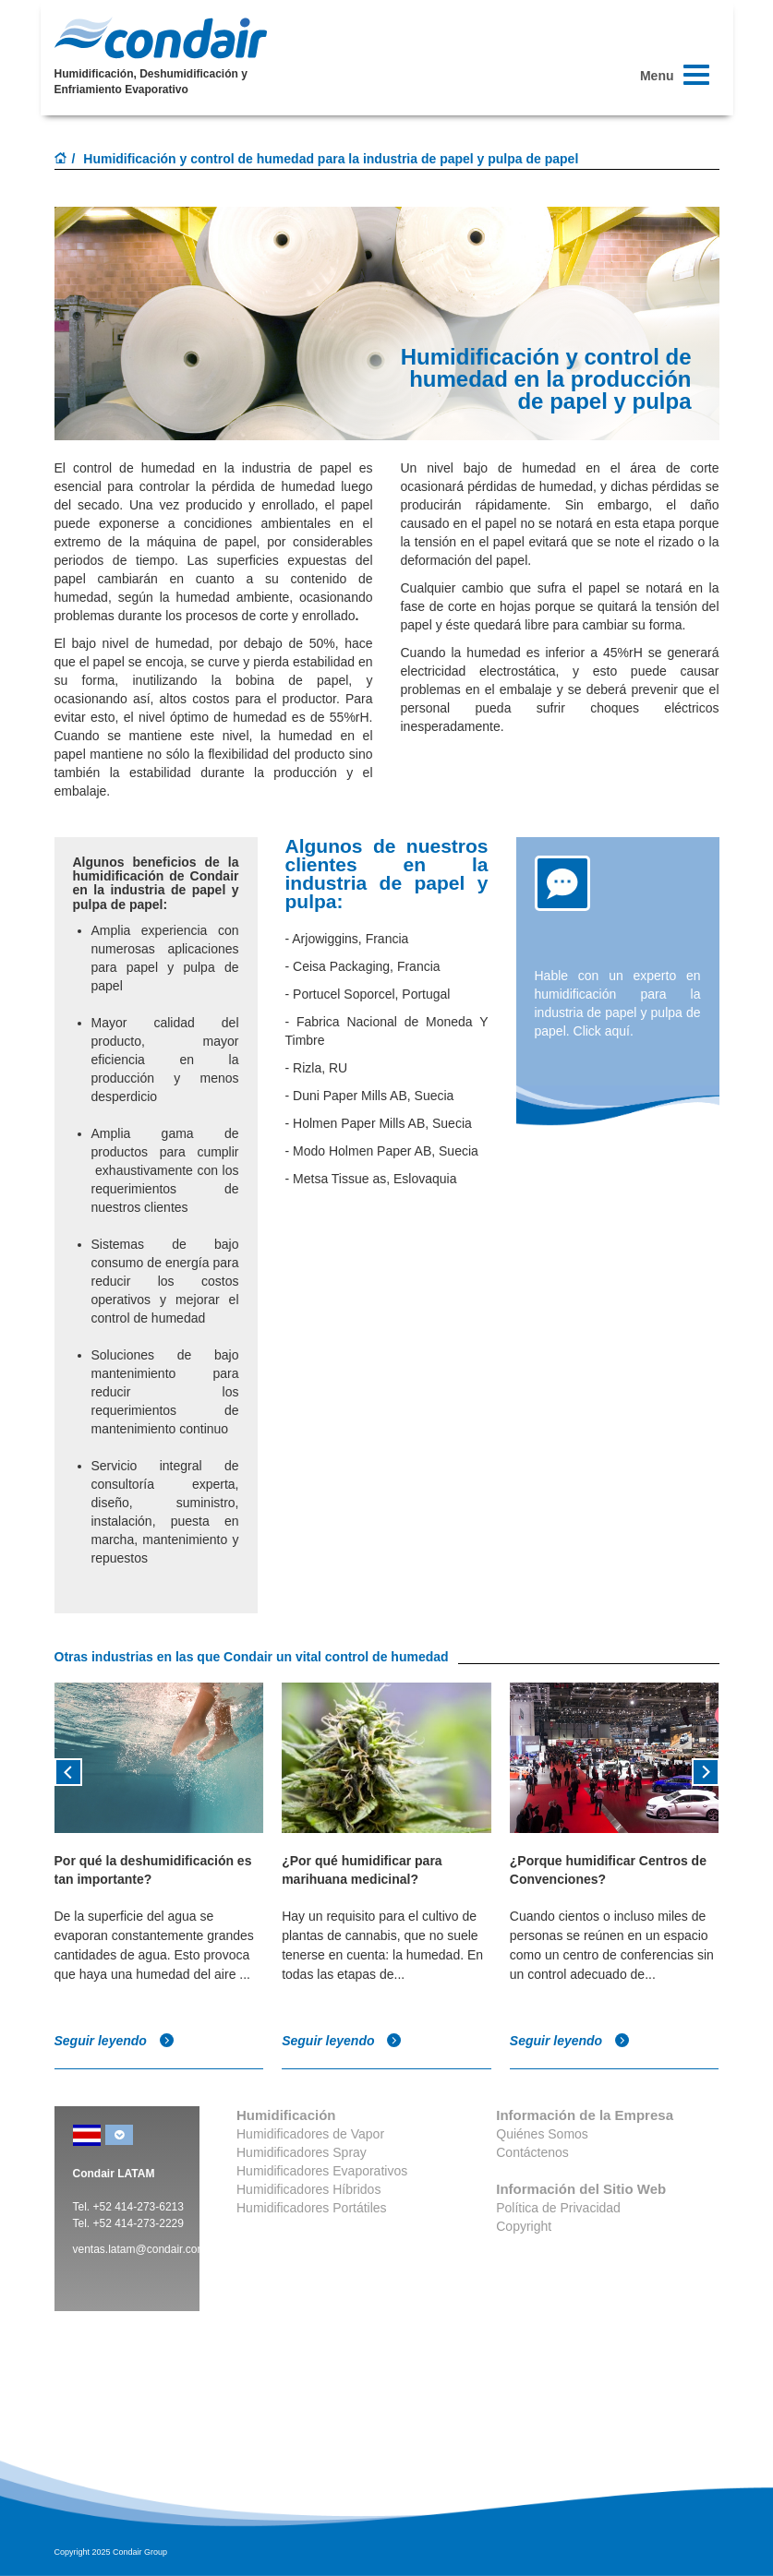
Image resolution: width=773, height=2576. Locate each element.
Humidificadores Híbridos (308, 2189)
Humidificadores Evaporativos (321, 2170)
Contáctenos (532, 2152)
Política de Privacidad (558, 2207)
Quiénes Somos (542, 2134)
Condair (160, 38)
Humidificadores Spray (301, 2152)
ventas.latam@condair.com (140, 2249)
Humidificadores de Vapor (310, 2134)
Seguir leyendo (114, 2040)
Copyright (523, 2226)
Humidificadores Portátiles (311, 2207)
